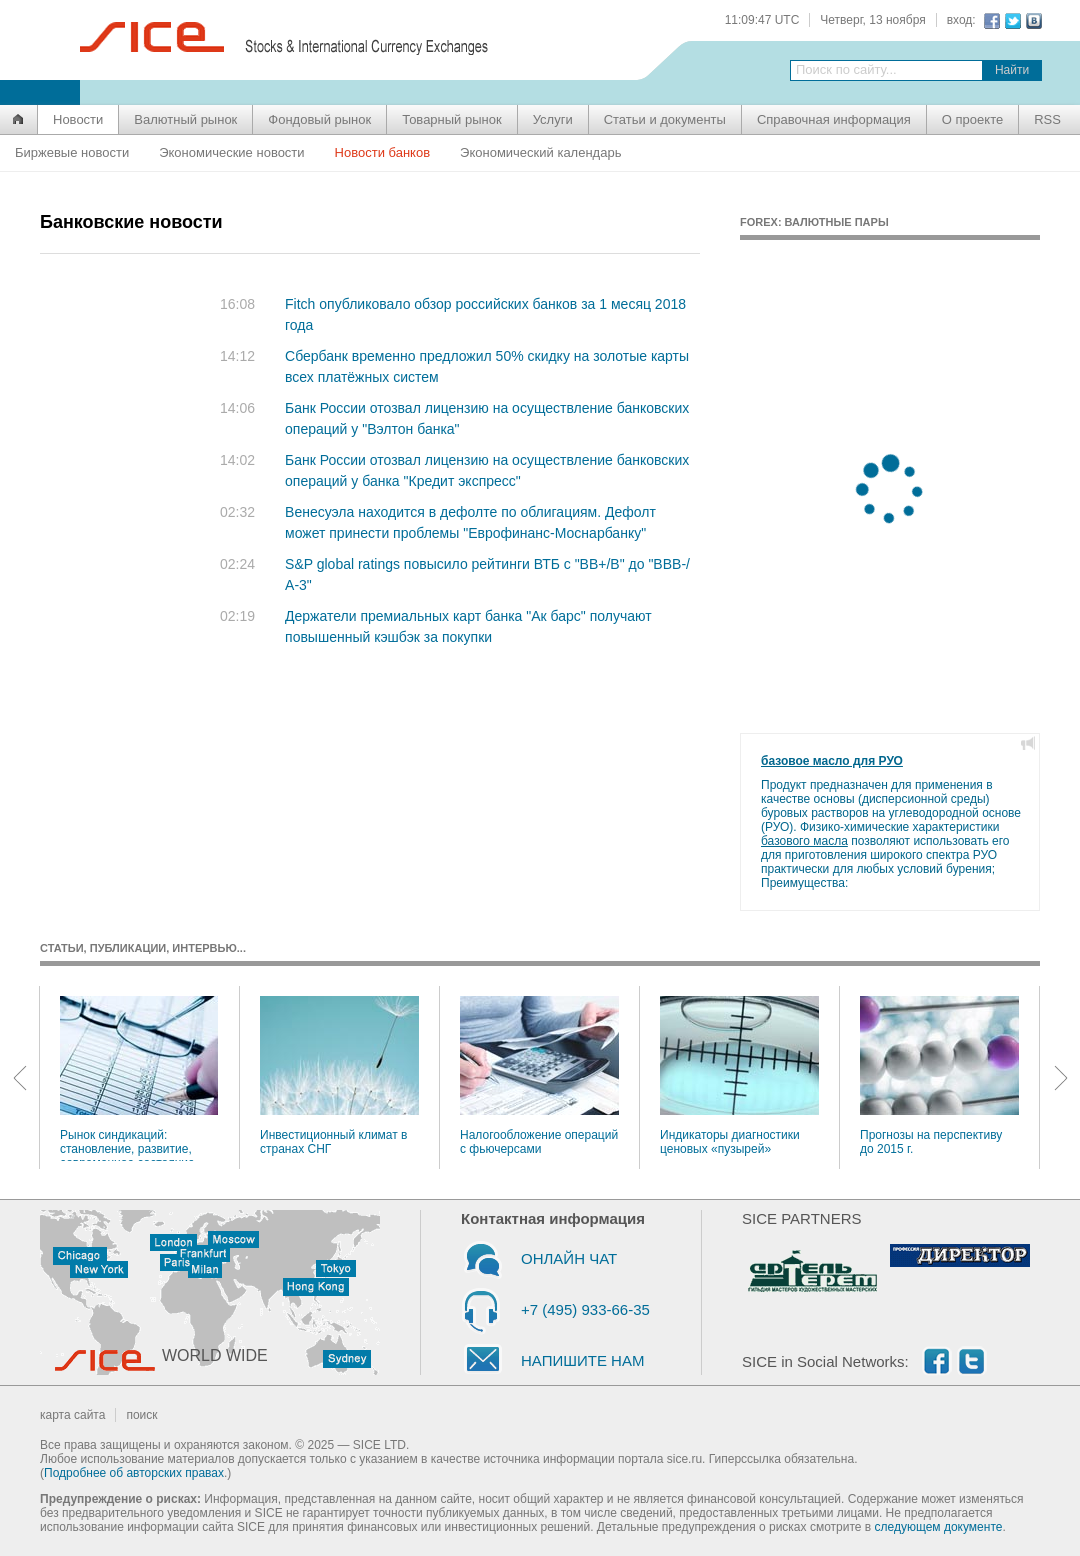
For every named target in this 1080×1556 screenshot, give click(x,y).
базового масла (804, 841)
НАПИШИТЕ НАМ (582, 1360)
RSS (1047, 119)
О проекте (972, 119)
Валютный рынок (185, 119)
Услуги (553, 119)
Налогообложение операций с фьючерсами (539, 1076)
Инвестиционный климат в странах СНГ (339, 1076)
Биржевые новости (72, 152)
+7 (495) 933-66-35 (585, 1309)
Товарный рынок (451, 119)
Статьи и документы (665, 119)
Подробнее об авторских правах (134, 1473)
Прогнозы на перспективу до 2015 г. (939, 1076)
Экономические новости (231, 152)
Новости (78, 119)
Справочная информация (834, 119)
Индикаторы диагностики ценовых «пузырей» (739, 1076)
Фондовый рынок (319, 119)
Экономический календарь (540, 152)
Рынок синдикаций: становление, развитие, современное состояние (139, 1078)
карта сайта (72, 1415)
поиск (141, 1415)
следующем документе (939, 1527)
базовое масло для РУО (832, 761)
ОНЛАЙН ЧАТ (569, 1258)
